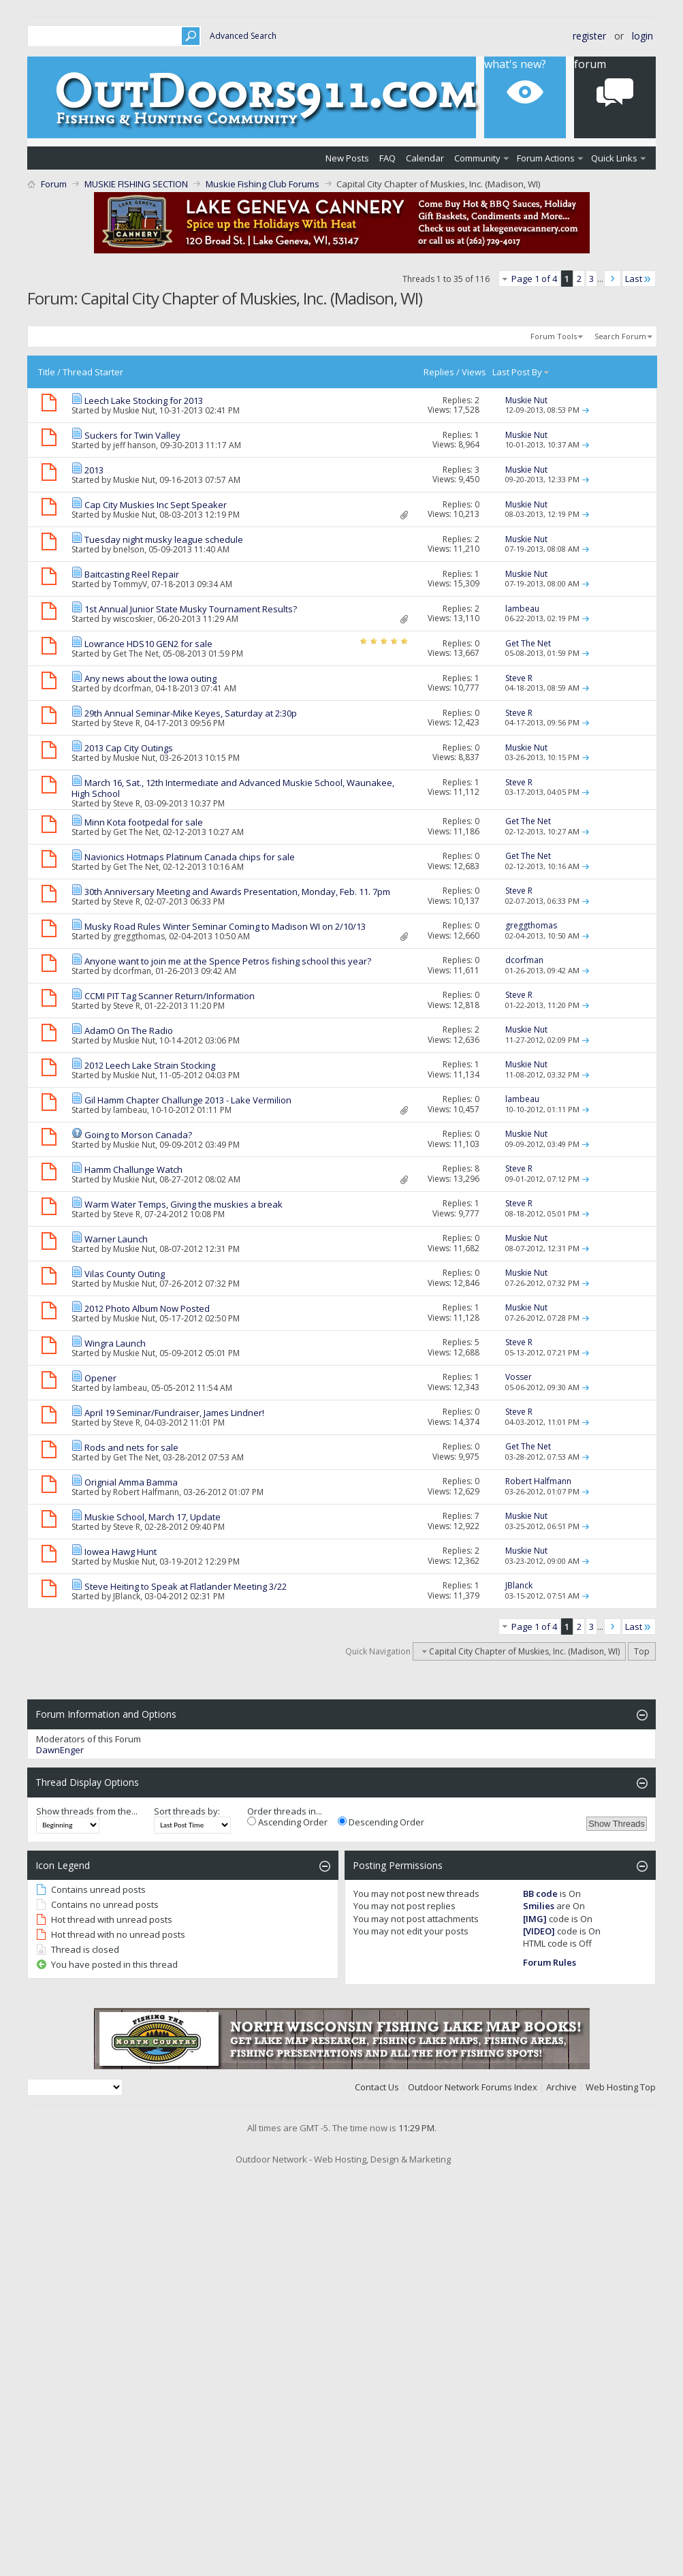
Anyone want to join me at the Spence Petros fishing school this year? (227, 961)
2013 (94, 470)
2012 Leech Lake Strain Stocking (149, 1065)
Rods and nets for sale (131, 1447)
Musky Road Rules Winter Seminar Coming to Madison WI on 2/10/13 (225, 926)
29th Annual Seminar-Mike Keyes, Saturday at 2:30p (190, 713)
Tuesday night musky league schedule (163, 539)
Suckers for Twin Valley (132, 435)
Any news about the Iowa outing (150, 678)
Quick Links (614, 158)
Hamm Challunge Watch (133, 1169)
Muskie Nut (134, 410)
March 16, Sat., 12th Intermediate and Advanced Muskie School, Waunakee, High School (233, 788)
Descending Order (381, 1822)
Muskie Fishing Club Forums (262, 184)
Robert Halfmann (146, 1492)
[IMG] (535, 1919)
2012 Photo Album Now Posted (147, 1308)
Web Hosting (612, 2087)
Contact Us (377, 2087)
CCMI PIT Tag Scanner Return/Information (169, 996)
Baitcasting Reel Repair (131, 574)
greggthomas (139, 936)
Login (642, 35)
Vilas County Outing (124, 1274)
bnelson (128, 549)
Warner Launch (116, 1239)
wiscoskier (133, 619)
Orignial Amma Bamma (131, 1482)
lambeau (130, 1110)
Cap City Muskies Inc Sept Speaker (155, 505)
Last (638, 278)
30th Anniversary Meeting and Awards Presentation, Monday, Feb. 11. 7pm (237, 891)
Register (589, 35)
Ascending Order (287, 1822)
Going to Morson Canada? (138, 1135)
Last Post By (521, 372)
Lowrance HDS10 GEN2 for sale (148, 644)
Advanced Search (243, 36)
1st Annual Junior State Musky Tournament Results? (190, 609)
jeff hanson (134, 445)
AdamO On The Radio (128, 1030)
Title (46, 372)
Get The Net (136, 653)
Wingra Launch (115, 1343)
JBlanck (126, 1596)
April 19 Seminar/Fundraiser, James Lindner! (174, 1413)
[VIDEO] (539, 1931)
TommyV (130, 584)
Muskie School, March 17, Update (152, 1517)
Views (474, 372)
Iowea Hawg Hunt (120, 1551)
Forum (54, 184)
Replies (439, 372)
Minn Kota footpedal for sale (143, 822)
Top (642, 1651)
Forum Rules (549, 1962)
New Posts (347, 158)
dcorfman (132, 688)
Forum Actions (546, 158)
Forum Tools (553, 336)
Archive (561, 2087)
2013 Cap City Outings (128, 748)
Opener (100, 1378)
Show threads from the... (87, 1811)
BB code (540, 1893)
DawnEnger (60, 1750)
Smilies (538, 1906)
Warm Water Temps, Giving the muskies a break (183, 1204)
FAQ (387, 158)
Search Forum (620, 336)
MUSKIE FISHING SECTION (136, 184)
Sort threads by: (187, 1811)
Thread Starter (93, 372)
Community (477, 158)
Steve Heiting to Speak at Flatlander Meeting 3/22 (185, 1586)
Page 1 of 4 (534, 278)
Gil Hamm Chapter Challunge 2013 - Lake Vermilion (187, 1100)
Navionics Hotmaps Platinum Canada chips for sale (189, 857)
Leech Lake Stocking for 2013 (143, 400)
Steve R (126, 723)
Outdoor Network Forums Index (472, 2087)
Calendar (425, 158)
